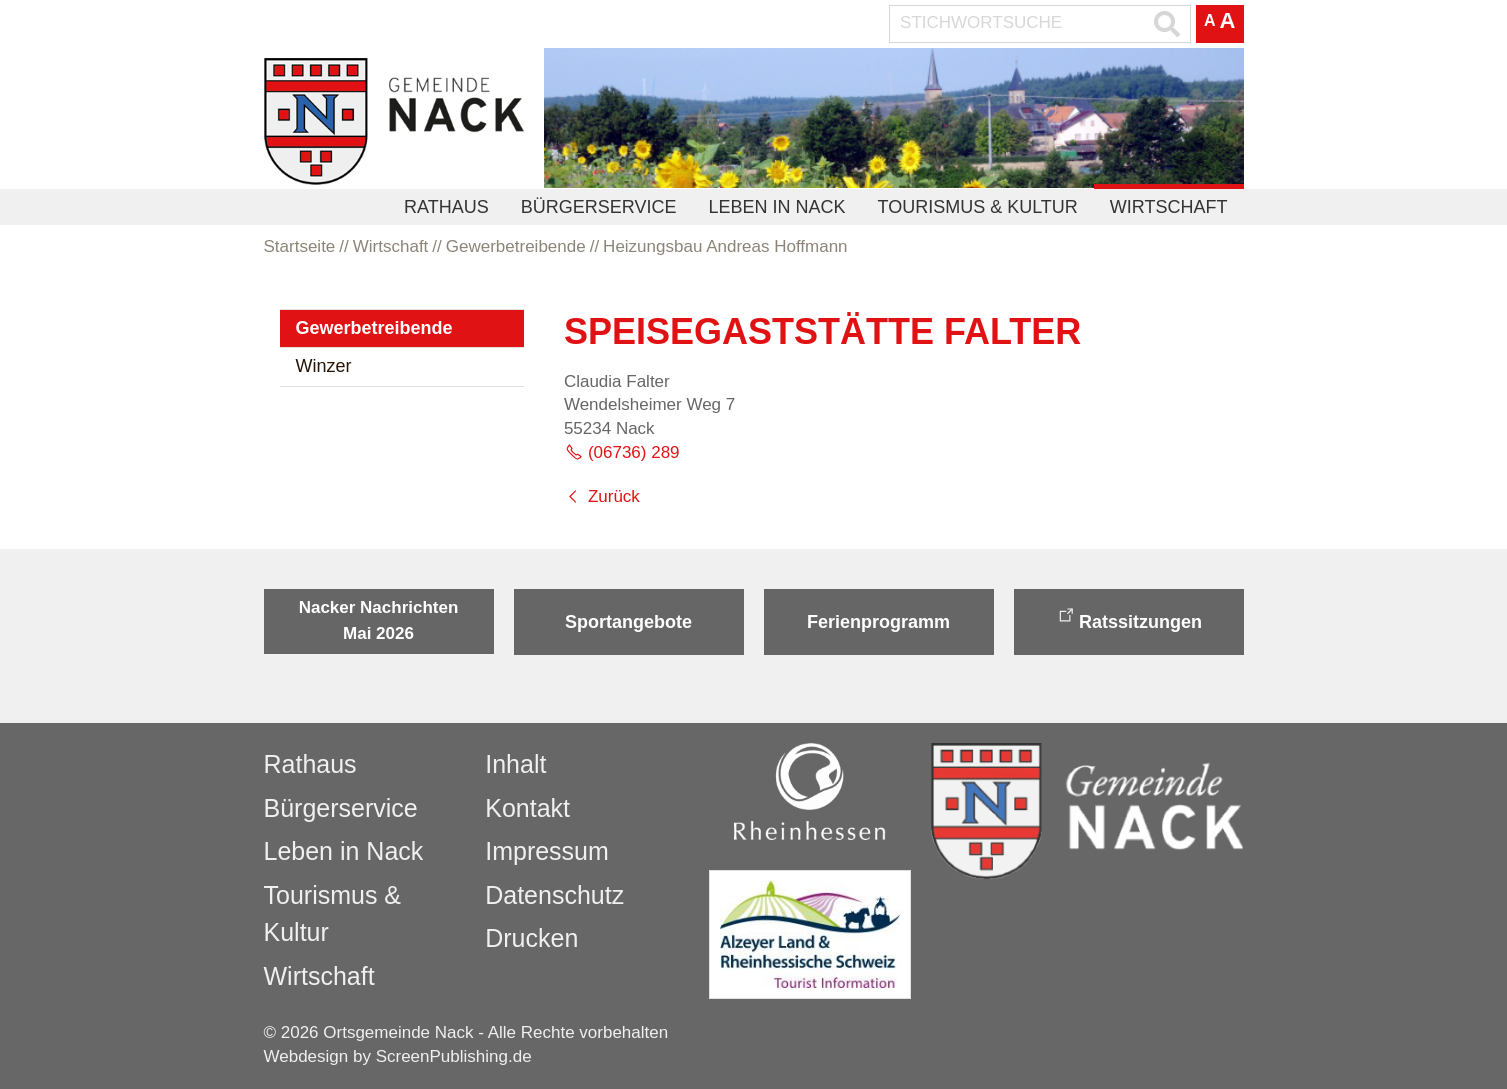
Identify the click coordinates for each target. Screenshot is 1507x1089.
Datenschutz (554, 895)
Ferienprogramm (878, 622)
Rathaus (446, 207)
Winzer (324, 366)
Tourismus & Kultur (977, 207)
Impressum (547, 851)
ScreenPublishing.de (454, 1056)
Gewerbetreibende (374, 328)
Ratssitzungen (1140, 622)
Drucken (531, 938)
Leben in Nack (776, 207)
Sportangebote (628, 622)
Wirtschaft (1169, 207)
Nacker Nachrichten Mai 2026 (379, 620)
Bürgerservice (599, 207)
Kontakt (527, 808)
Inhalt (515, 764)
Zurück (614, 496)
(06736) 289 (634, 452)
